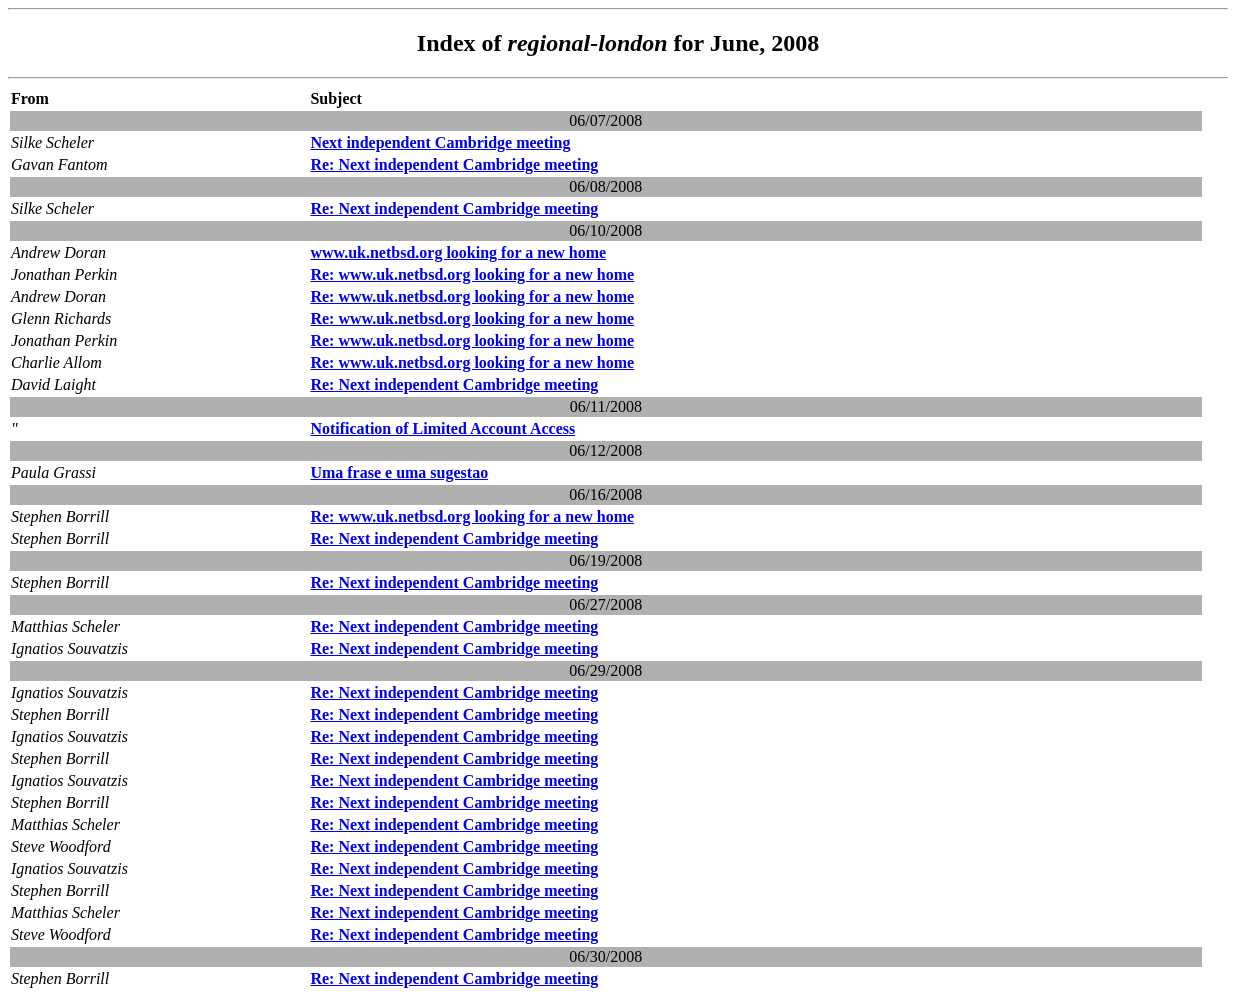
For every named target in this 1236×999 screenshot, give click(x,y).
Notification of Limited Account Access (442, 428)
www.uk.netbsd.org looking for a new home (458, 252)
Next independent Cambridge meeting (440, 142)
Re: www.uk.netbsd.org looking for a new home (472, 274)
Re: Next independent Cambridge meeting (454, 164)
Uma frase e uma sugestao (399, 472)
